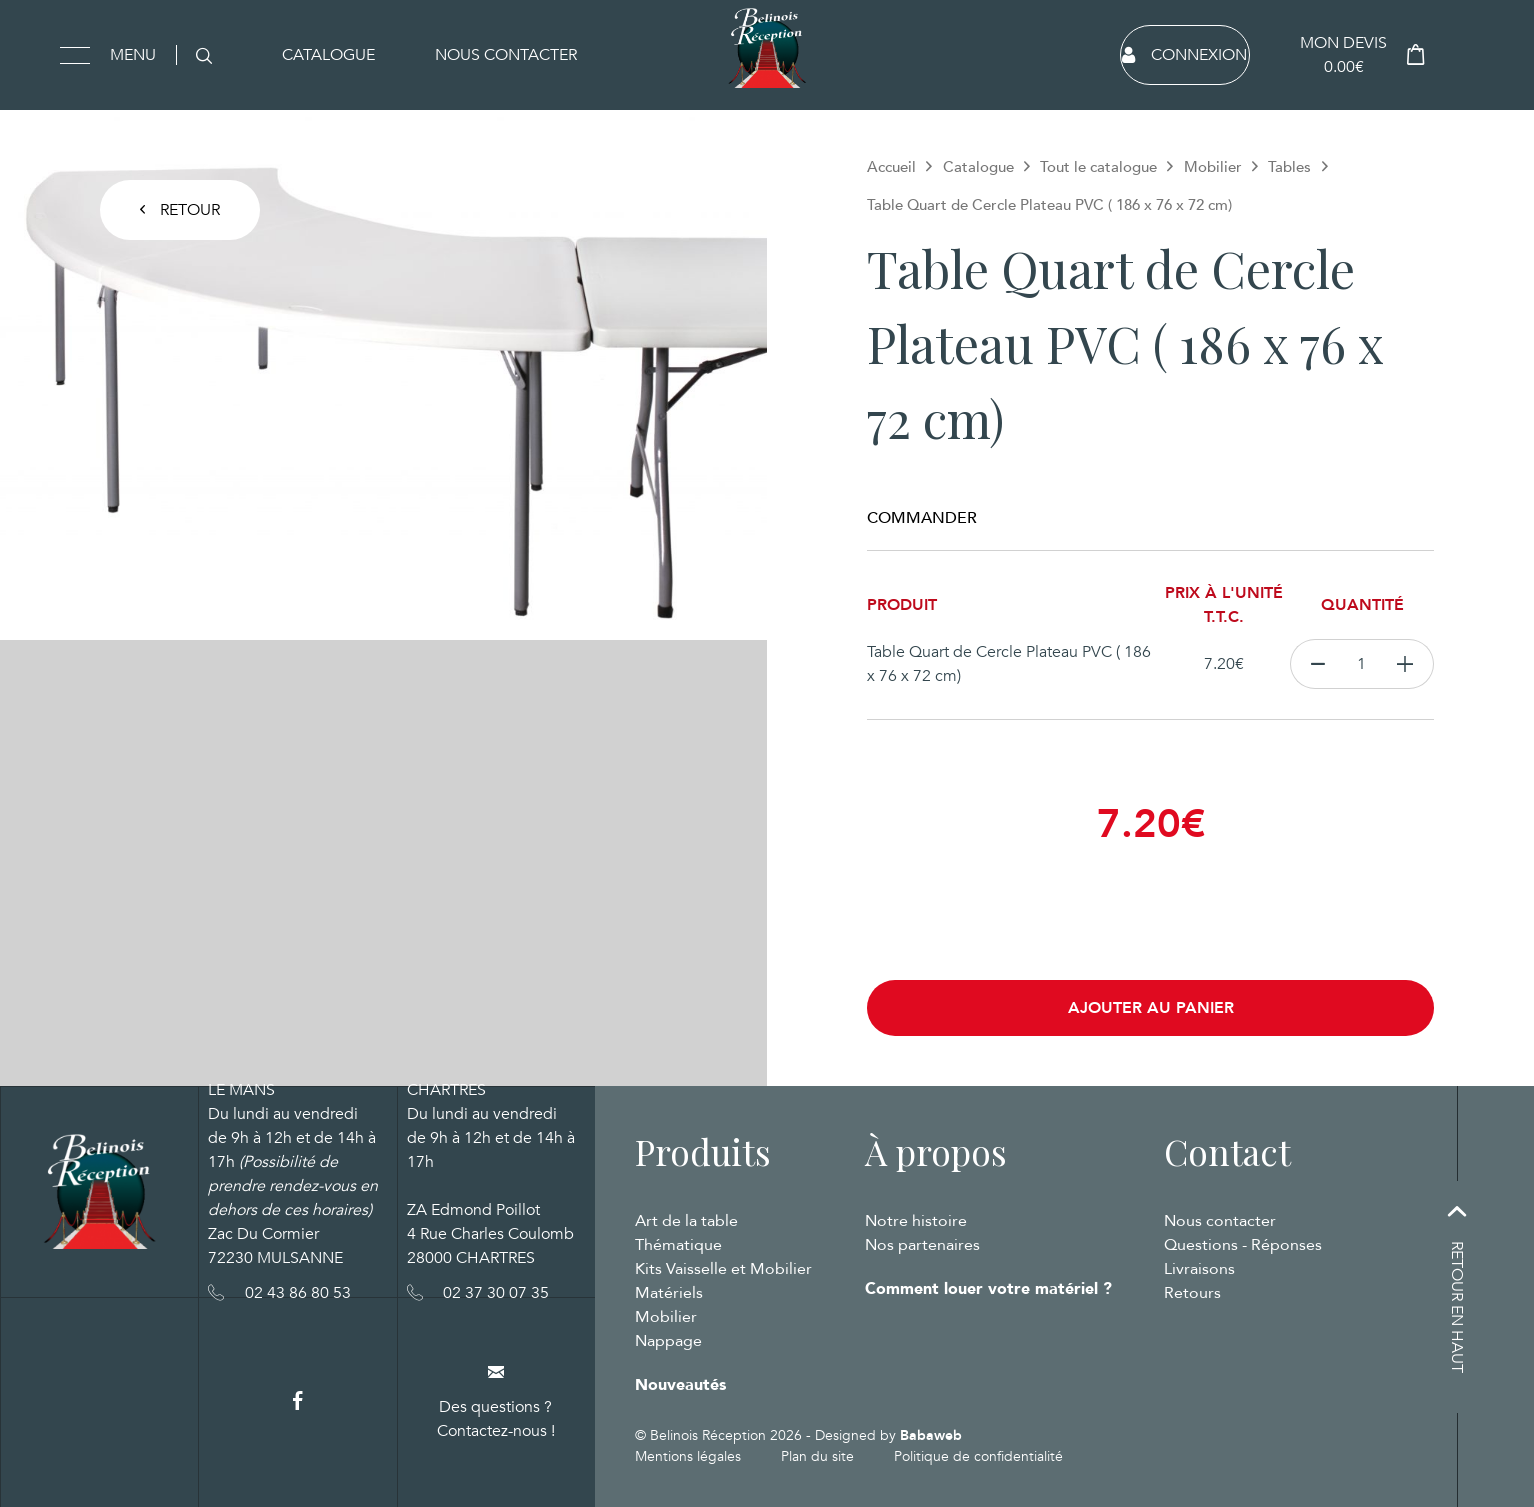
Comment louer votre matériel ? (988, 1289)
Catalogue (328, 55)
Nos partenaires (922, 1245)
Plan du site (817, 1456)
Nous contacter (506, 55)
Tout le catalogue (1098, 167)
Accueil (891, 167)
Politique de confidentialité (978, 1456)
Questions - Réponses (1243, 1245)
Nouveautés (680, 1385)
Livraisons (1199, 1269)
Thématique (678, 1245)
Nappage (668, 1341)
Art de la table (686, 1221)
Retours (1192, 1293)
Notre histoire (916, 1221)
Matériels (669, 1293)
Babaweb (931, 1435)
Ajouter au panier (1151, 1008)
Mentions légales (688, 1456)
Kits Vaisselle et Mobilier (723, 1269)
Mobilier (1213, 167)
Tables (1289, 167)
